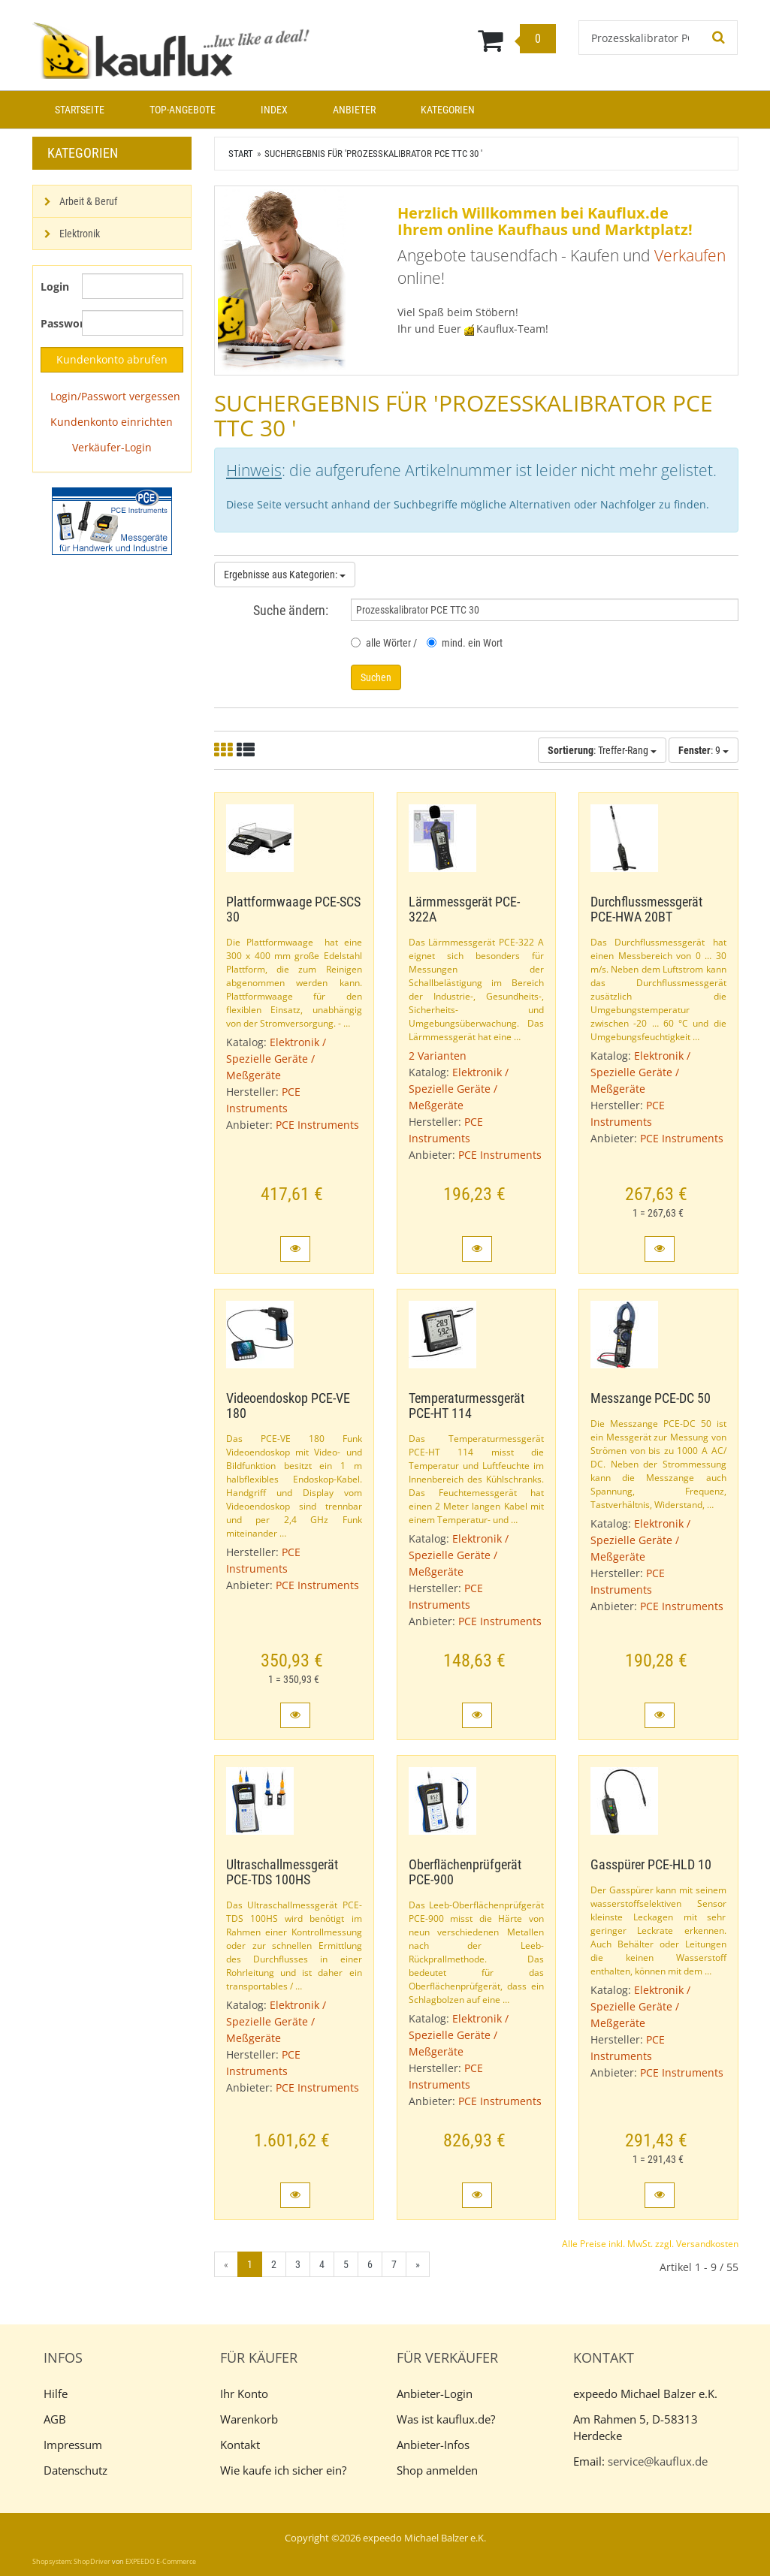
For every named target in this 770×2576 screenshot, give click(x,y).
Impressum (73, 2444)
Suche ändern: (290, 610)
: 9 (703, 750)
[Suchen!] (719, 37)
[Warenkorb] (446, 39)
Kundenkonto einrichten (111, 422)
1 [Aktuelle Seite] (249, 2264)
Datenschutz (75, 2470)
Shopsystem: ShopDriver (71, 2561)
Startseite (79, 110)
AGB (55, 2419)
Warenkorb (249, 2419)
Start (240, 153)
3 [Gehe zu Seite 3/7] (297, 2264)
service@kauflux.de (658, 2461)
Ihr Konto (244, 2393)
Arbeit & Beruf (88, 201)
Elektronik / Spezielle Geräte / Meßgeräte (276, 1058)
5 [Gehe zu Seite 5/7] (346, 2264)
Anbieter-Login (435, 2393)
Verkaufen (690, 255)
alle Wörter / (384, 643)
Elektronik (79, 234)
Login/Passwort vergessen (115, 396)
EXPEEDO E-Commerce (160, 2561)
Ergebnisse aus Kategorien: (285, 575)
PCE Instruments (317, 1125)
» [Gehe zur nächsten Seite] (417, 2264)
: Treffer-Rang (602, 750)
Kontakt (240, 2444)
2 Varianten (438, 1055)
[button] (295, 1249)
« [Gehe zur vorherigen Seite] (226, 2264)
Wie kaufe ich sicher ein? (283, 2470)
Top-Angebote (182, 110)
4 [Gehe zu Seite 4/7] (322, 2264)
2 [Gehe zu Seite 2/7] (273, 2264)
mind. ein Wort (465, 643)
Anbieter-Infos (433, 2444)
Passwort (56, 323)
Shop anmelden (437, 2470)
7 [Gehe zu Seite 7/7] (394, 2264)
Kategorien (448, 110)
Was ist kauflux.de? (446, 2419)
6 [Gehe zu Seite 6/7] (370, 2264)
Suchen (376, 677)
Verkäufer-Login (112, 447)
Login (55, 286)
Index (274, 110)
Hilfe (56, 2393)
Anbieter (354, 110)
